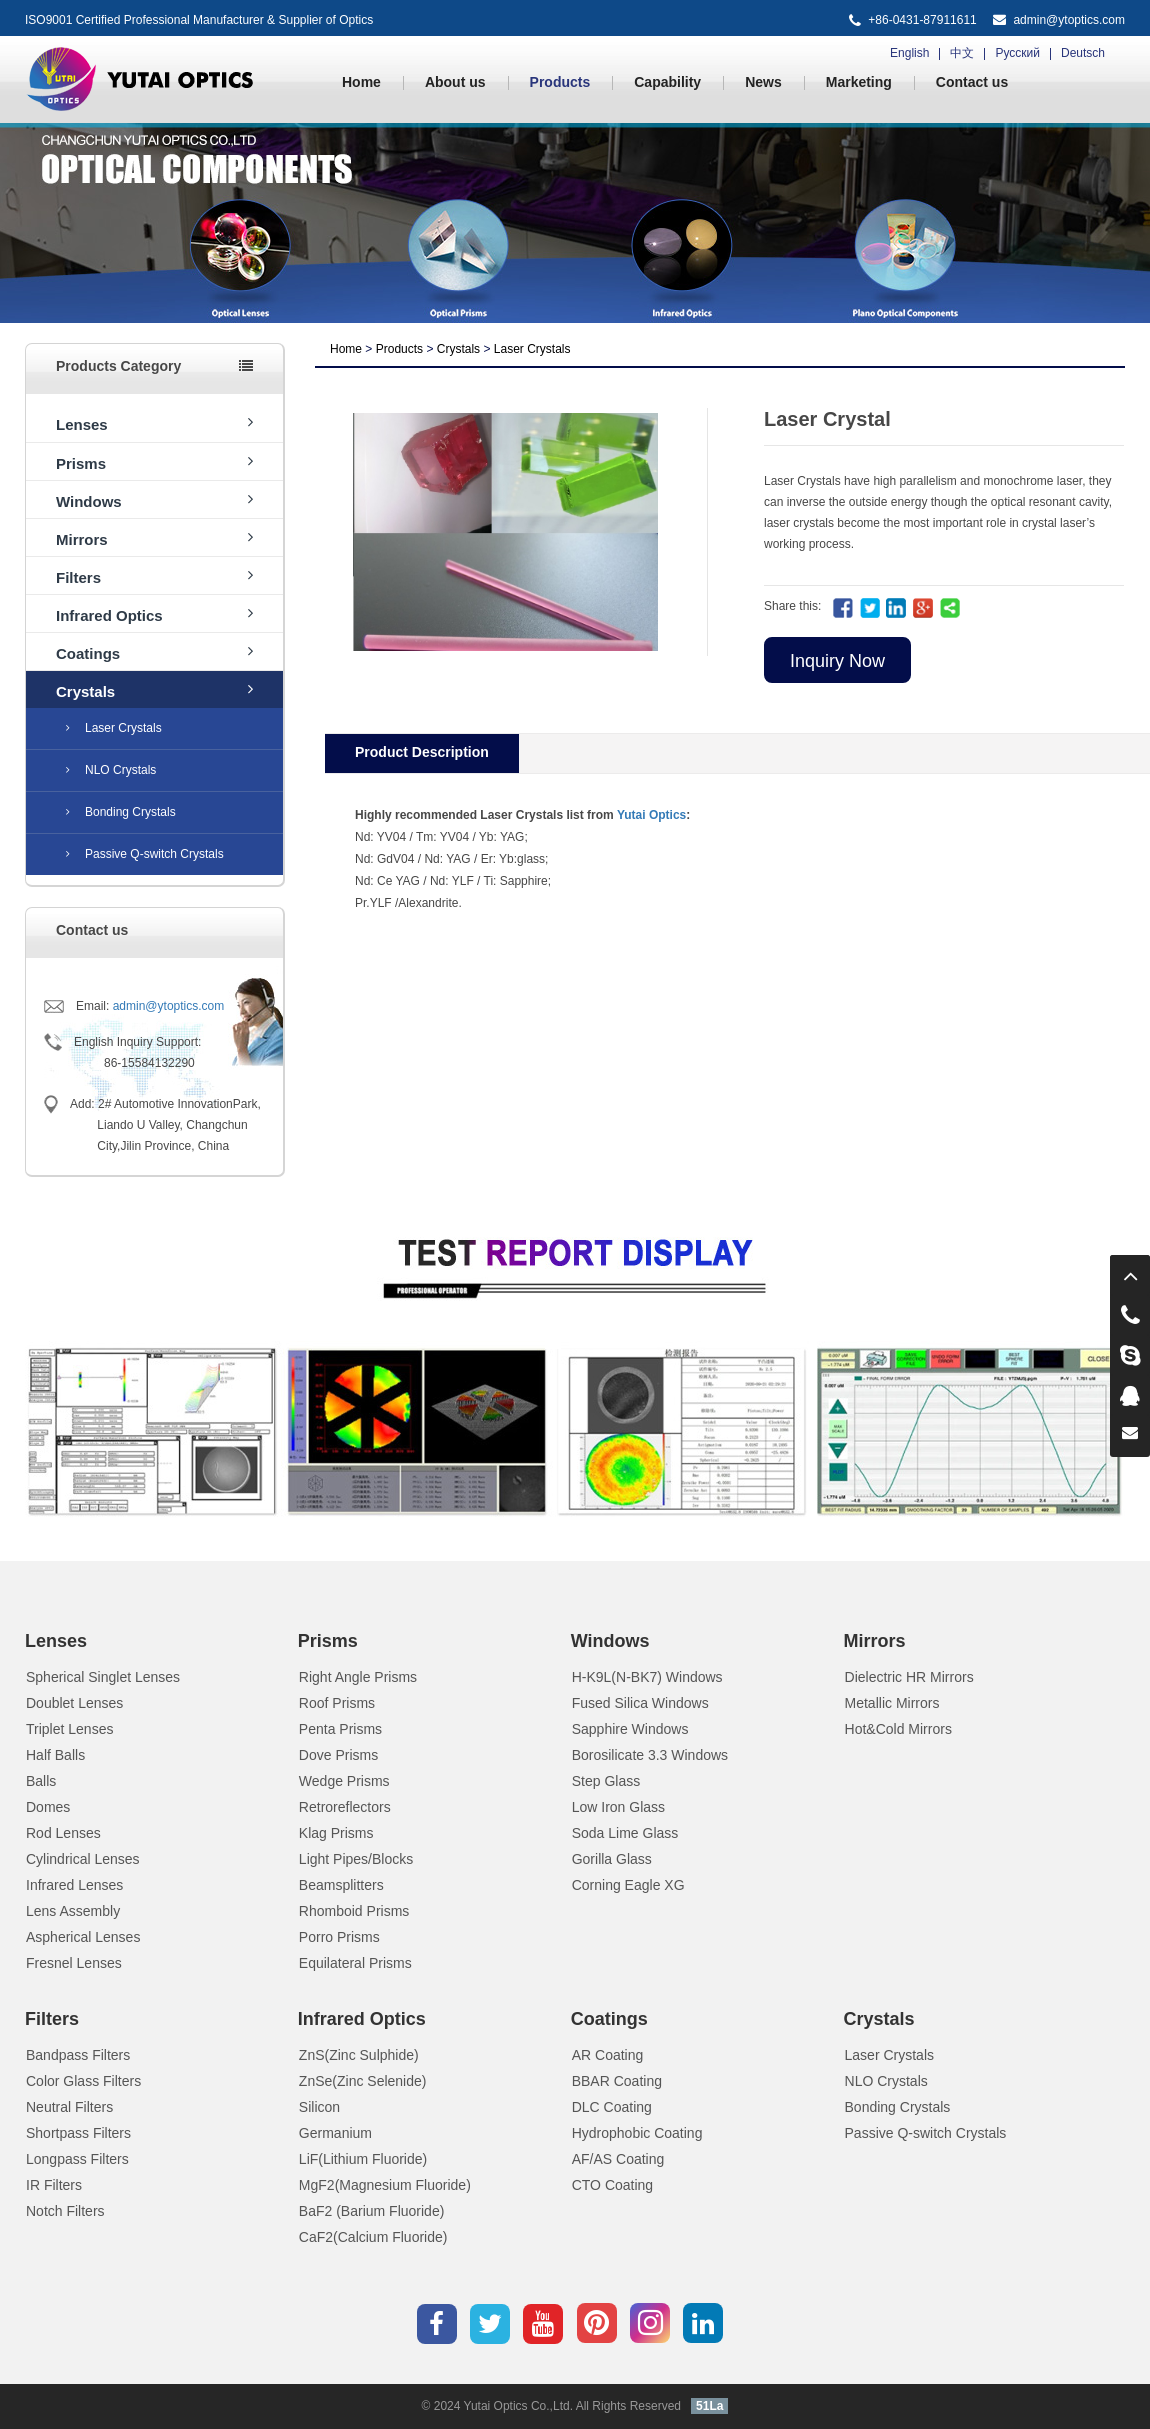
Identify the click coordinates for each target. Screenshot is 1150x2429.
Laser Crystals (114, 728)
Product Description (422, 752)
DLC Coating (612, 2107)
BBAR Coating (617, 2081)
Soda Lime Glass (625, 1833)
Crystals (154, 690)
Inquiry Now (837, 661)
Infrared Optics (154, 614)
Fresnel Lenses (74, 1963)
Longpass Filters (77, 2159)
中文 (962, 53)
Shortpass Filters (78, 2133)
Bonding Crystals (121, 812)
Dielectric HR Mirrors (909, 1677)
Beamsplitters (341, 1885)
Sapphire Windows (630, 1729)
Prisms (154, 462)
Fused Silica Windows (640, 1703)
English (909, 53)
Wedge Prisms (344, 1781)
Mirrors (154, 538)
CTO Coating (612, 2185)
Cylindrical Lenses (83, 1859)
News (763, 82)
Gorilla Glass (612, 1859)
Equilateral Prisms (355, 1963)
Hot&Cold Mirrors (898, 1729)
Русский (1017, 53)
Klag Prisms (336, 1833)
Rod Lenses (63, 1833)
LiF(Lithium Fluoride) (363, 2159)
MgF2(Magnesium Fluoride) (385, 2185)
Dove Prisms (338, 1755)
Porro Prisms (339, 1937)
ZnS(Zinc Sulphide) (359, 2055)
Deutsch (1083, 53)
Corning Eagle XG (628, 1885)
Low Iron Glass (618, 1807)
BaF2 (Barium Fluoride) (372, 2211)
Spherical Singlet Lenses (103, 1677)
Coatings (154, 652)
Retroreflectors (345, 1807)
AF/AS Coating (618, 2159)
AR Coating (608, 2055)
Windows (154, 500)
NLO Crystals (111, 770)
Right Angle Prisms (358, 1677)
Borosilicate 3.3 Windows (650, 1755)
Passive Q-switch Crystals (145, 854)
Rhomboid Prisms (354, 1911)
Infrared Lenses (74, 1885)
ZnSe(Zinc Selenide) (363, 2081)
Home (361, 82)
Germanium (335, 2133)
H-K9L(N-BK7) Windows (647, 1677)
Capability (667, 82)
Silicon (319, 2107)
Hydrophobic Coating (637, 2133)
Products (560, 82)
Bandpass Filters (78, 2055)
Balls (41, 1781)
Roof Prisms (337, 1703)
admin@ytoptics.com (1069, 20)
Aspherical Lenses (83, 1937)
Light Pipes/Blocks (356, 1859)
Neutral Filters (69, 2107)
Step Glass (606, 1781)
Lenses (154, 423)
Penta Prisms (340, 1729)
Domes (48, 1807)
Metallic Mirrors (892, 1703)
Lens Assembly (73, 1911)
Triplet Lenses (69, 1729)
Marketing (859, 82)
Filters (154, 576)
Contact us (972, 82)
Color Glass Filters (83, 2081)
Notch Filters (65, 2211)
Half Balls (55, 1755)
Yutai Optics (651, 815)
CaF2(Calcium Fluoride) (373, 2237)
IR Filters (54, 2185)
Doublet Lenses (74, 1703)
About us (455, 82)
